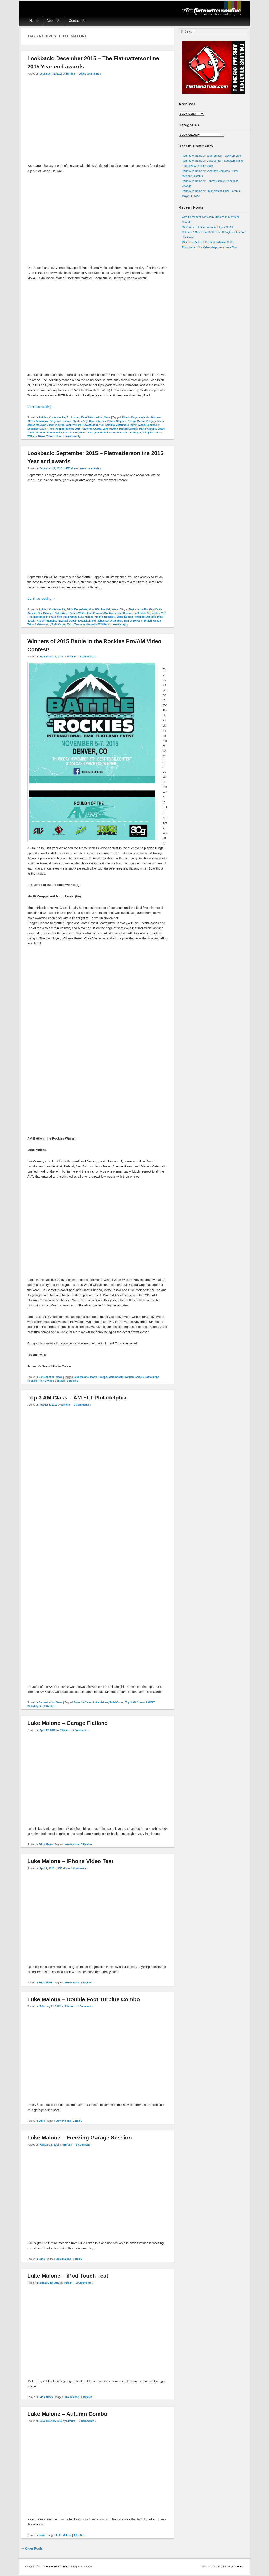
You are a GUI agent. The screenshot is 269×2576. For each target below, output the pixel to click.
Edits (70, 609)
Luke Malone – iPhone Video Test (70, 1861)
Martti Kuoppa (147, 428)
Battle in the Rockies (141, 609)
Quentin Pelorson (104, 432)
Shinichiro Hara (132, 620)
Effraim (70, 73)
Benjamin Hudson (60, 421)
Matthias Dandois (145, 616)
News (107, 417)
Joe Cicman (125, 613)
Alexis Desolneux (37, 421)
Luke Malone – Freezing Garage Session (79, 2137)
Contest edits (57, 417)
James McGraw (36, 425)
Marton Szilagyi (128, 428)
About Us (54, 20)
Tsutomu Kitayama (85, 624)
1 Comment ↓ (85, 2006)
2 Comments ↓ (82, 1404)
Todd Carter (58, 624)
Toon (70, 624)
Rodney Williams (192, 155)
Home (33, 20)
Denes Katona (97, 421)
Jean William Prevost (78, 425)
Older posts (32, 2548)
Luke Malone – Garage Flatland (67, 1723)
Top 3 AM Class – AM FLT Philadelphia (77, 1397)
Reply (77, 2120)
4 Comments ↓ (79, 1868)
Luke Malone (110, 428)
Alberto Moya (129, 417)
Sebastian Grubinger (128, 432)
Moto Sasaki (70, 432)
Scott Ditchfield (86, 620)
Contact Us (77, 20)
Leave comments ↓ (90, 73)
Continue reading (41, 406)
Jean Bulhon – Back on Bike (224, 155)
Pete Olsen (85, 432)
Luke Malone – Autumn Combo (67, 2414)
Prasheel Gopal (67, 620)
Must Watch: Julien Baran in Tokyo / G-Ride (208, 227)
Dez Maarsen (45, 613)
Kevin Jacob (137, 425)
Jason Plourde (56, 425)
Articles (43, 417)
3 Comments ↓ (87, 2421)
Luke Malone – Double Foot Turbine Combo (83, 1999)
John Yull (98, 425)
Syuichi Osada (152, 620)
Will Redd (104, 624)
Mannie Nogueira (105, 616)
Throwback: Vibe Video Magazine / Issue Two (209, 247)
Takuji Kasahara (152, 432)
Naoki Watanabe (46, 620)
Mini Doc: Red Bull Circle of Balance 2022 (207, 242)
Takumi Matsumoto (38, 624)
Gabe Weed (61, 613)
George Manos (136, 421)
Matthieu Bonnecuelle (49, 432)
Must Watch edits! (92, 417)
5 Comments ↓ (80, 1730)
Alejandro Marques (150, 417)
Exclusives (73, 417)
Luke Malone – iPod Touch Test (67, 2276)
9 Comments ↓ (88, 656)
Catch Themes (235, 2566)
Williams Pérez (36, 436)
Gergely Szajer (155, 421)
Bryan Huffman (83, 1702)
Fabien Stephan (116, 421)
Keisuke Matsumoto (117, 425)
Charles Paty (80, 421)
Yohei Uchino (54, 436)
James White (77, 613)
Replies (72, 1380)
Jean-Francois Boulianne (102, 613)
